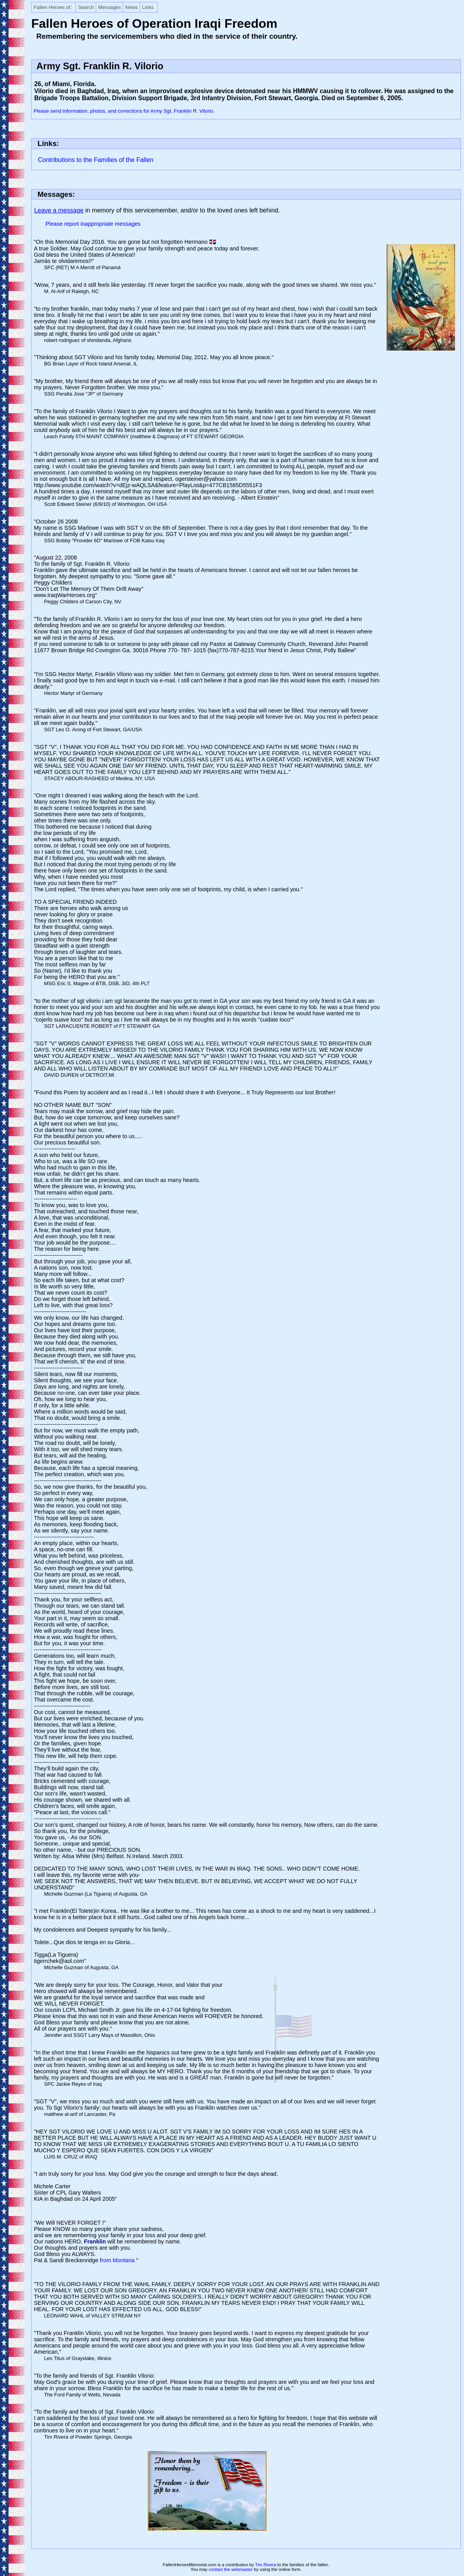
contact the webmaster (231, 2569)
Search (86, 7)
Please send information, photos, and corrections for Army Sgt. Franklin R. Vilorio (123, 111)
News (131, 7)
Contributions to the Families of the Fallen (95, 160)
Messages (109, 7)
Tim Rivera (265, 2564)
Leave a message (58, 210)
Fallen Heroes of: (53, 7)
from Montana (118, 2260)
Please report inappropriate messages (92, 224)
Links (148, 7)
